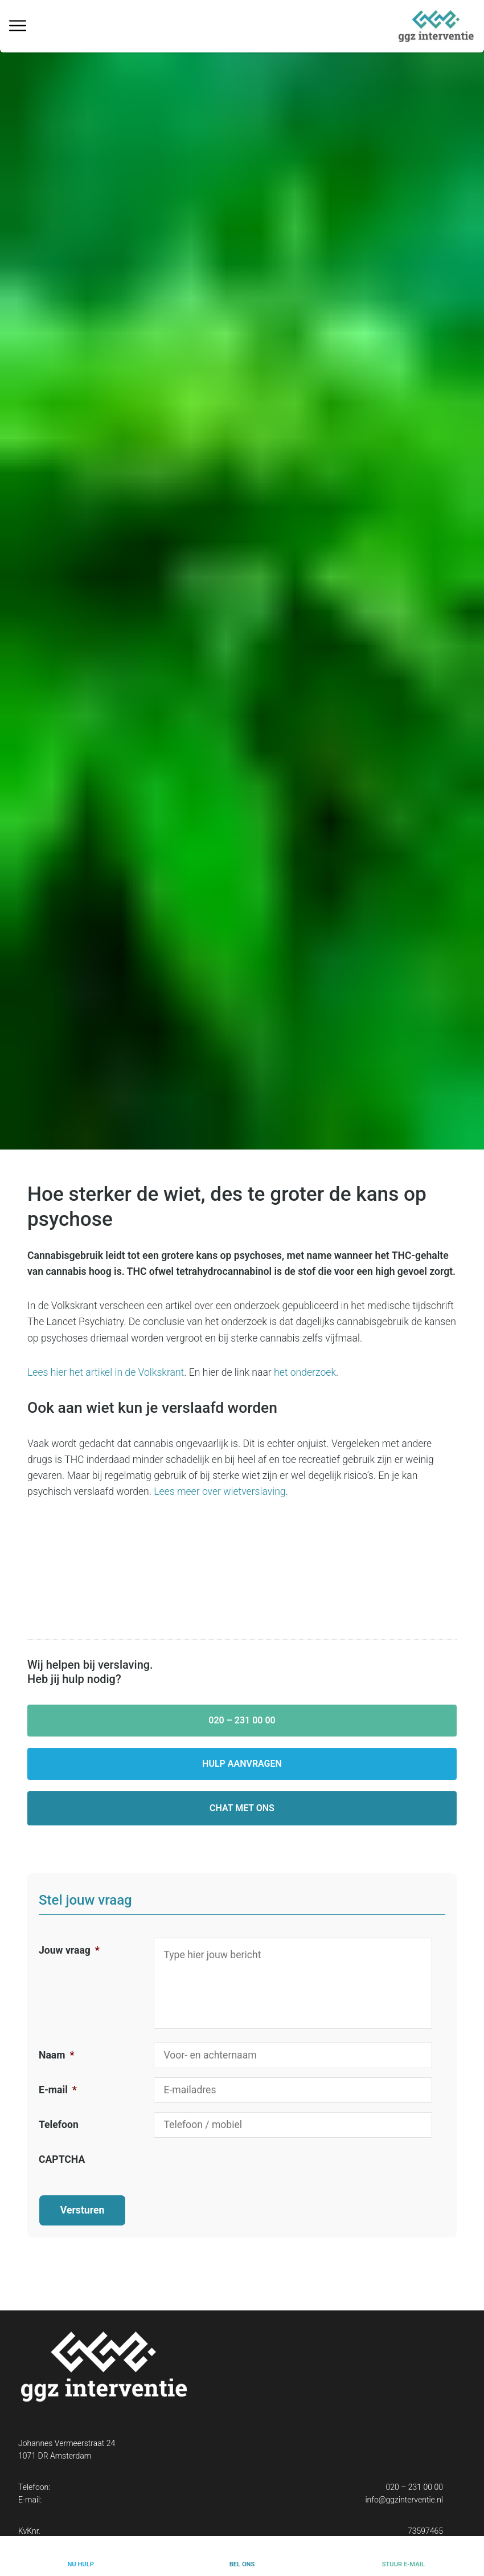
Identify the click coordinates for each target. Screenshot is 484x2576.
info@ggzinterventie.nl (404, 2488)
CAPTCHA (62, 2159)
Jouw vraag (69, 1950)
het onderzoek (305, 1372)
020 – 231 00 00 (242, 1720)
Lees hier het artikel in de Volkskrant (105, 1372)
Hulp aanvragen (242, 1763)
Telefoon (59, 2124)
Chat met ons (242, 1808)
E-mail (58, 2090)
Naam (56, 2055)
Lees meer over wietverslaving (219, 1491)
